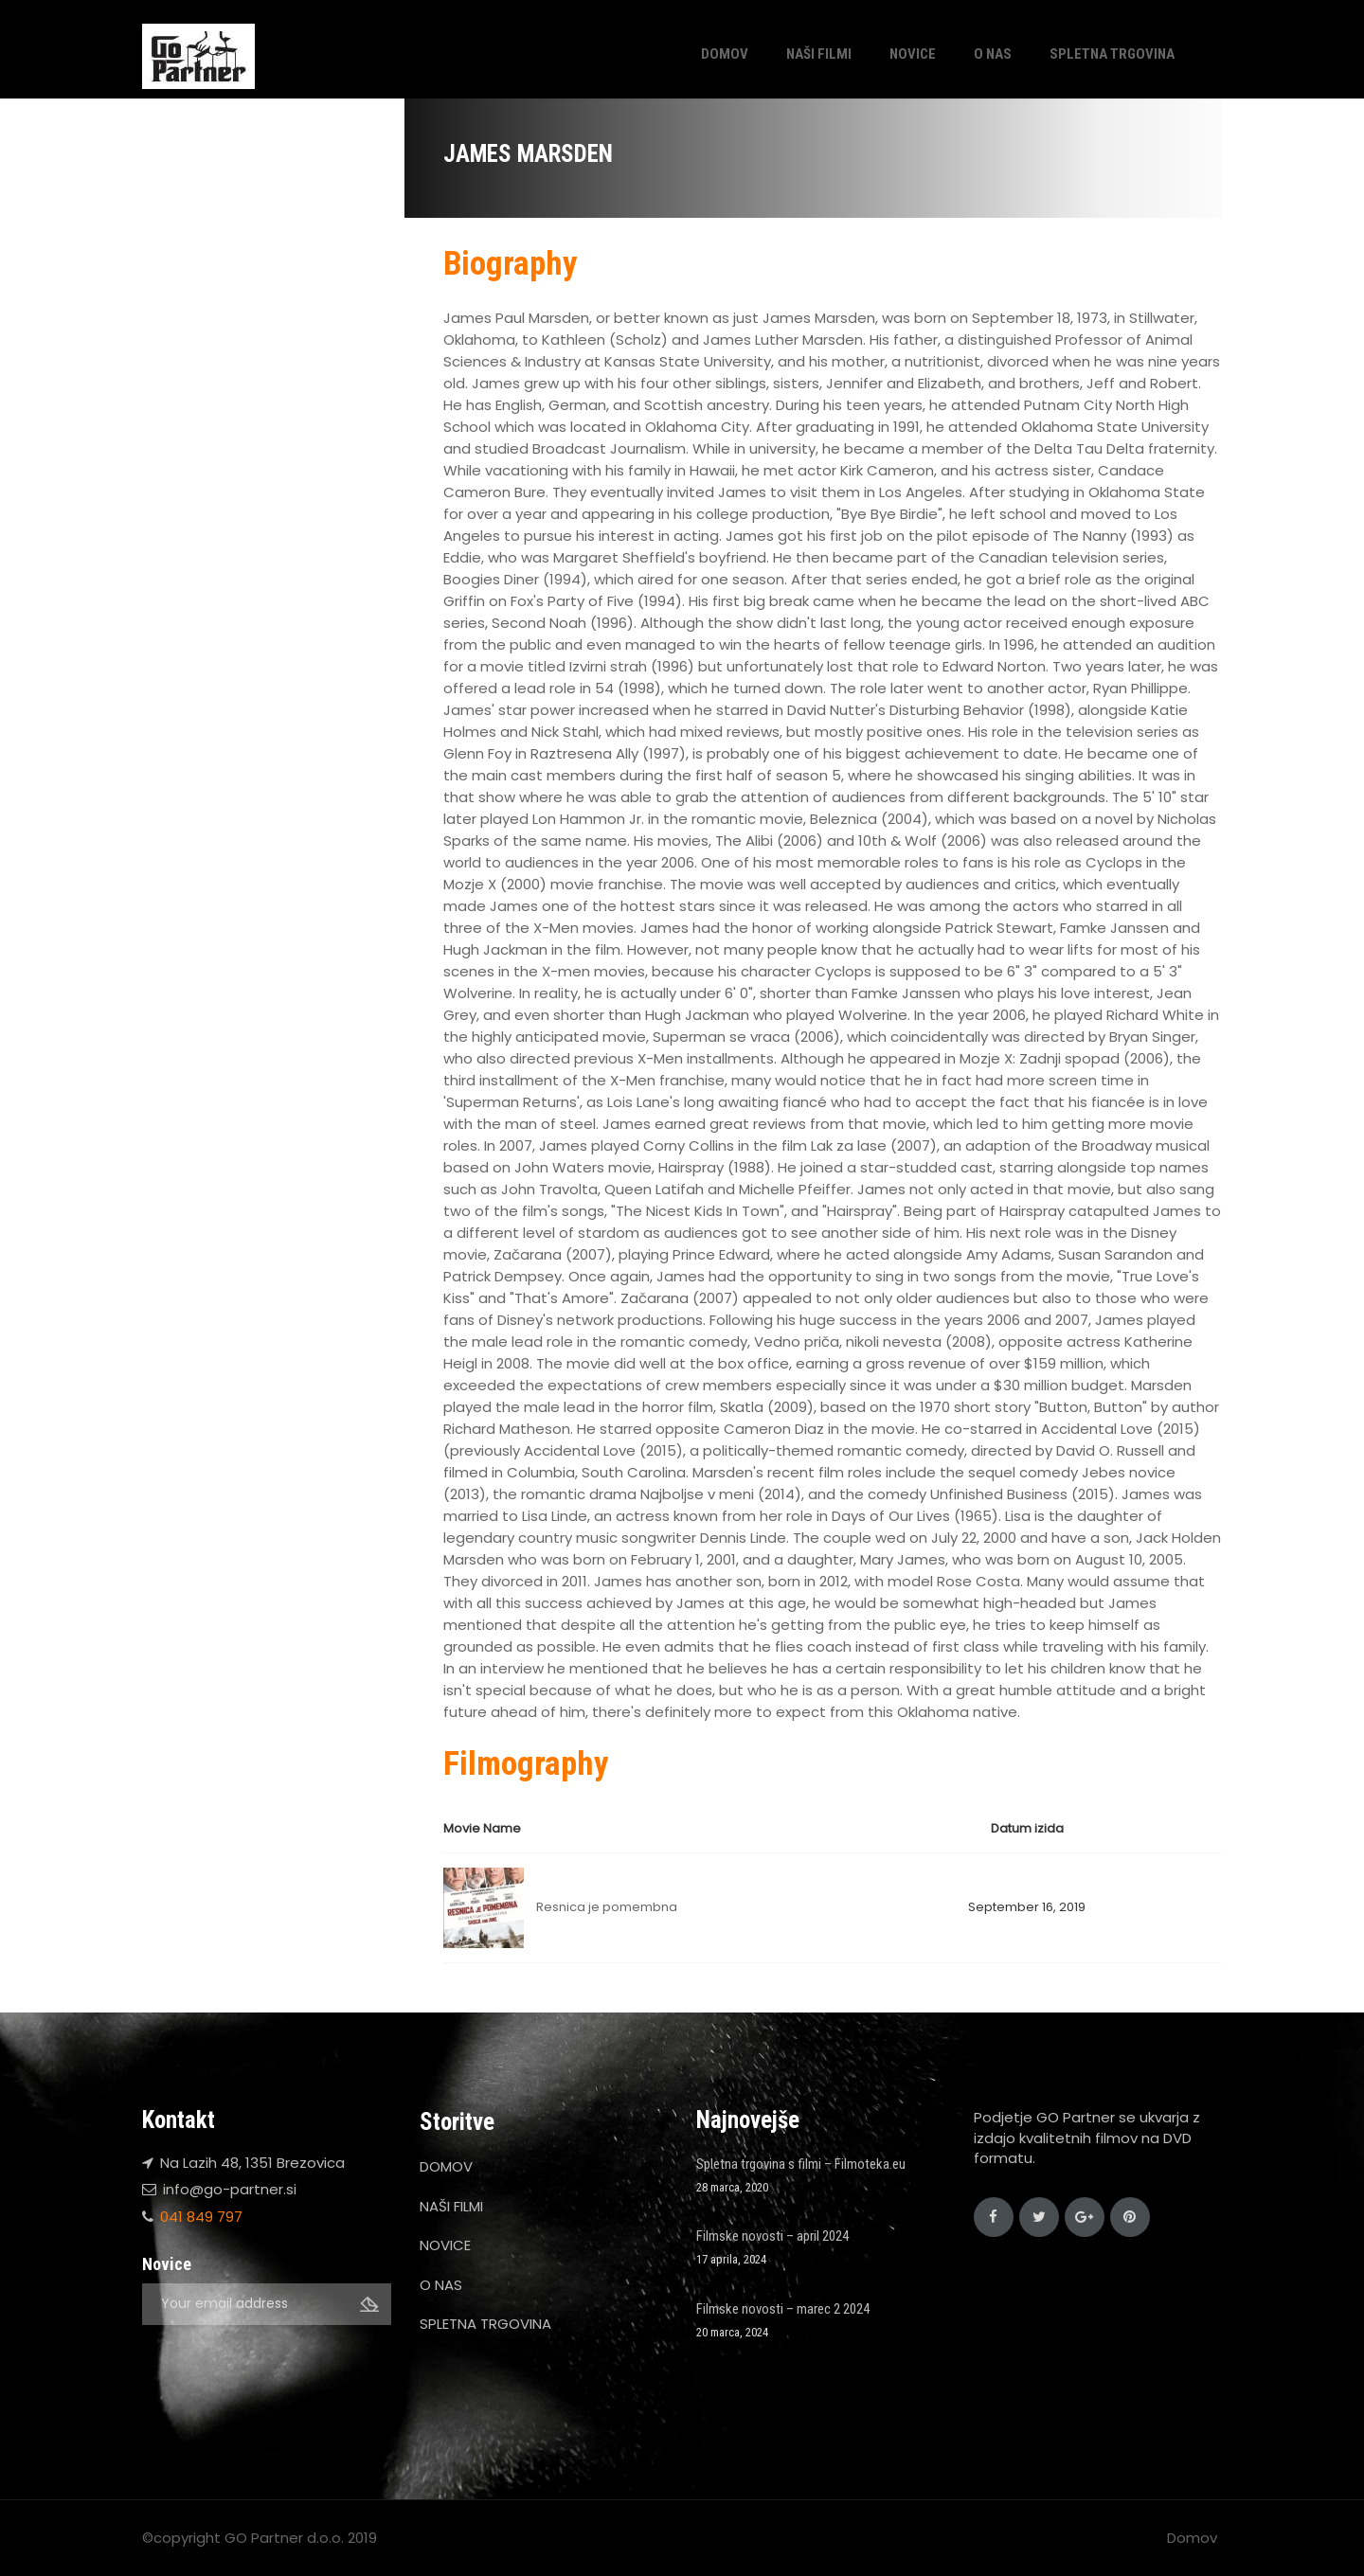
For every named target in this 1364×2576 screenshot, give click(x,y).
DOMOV (724, 54)
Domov (1192, 2538)
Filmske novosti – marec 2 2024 (783, 2308)
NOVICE (912, 54)
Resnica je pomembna (606, 1907)
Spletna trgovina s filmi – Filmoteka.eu (801, 2164)
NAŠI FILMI (819, 54)
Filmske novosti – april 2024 (772, 2236)
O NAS (993, 54)
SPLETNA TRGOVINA (1112, 54)
